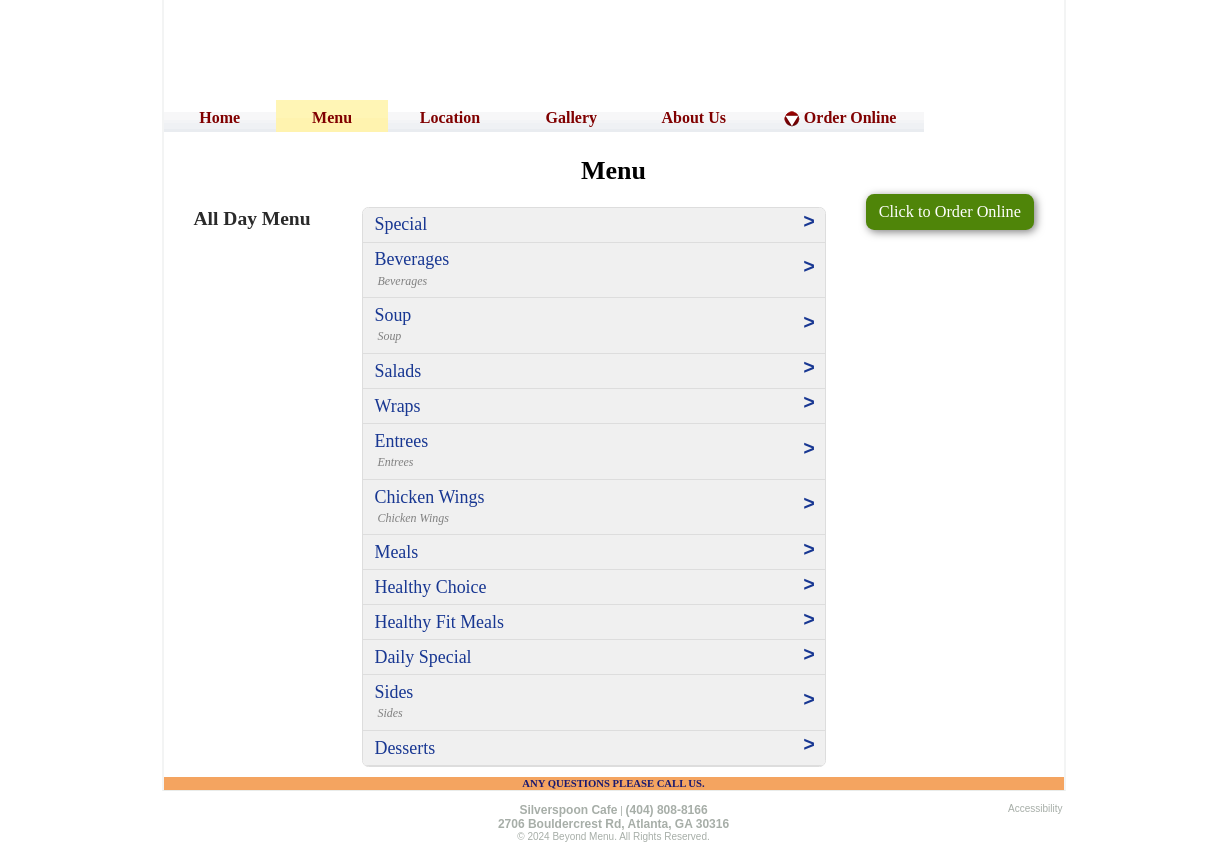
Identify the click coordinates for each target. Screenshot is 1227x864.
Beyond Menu (583, 836)
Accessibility (1035, 808)
